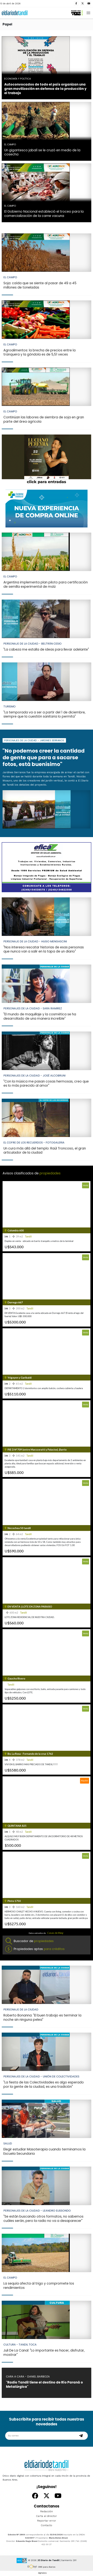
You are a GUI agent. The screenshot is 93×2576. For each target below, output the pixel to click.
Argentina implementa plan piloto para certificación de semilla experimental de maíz (45, 584)
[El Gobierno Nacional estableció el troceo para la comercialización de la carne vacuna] (46, 182)
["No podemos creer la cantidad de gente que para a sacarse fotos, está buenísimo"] (46, 809)
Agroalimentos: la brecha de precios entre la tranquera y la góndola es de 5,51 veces (39, 352)
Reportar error (46, 2520)
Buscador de (34, 1941)
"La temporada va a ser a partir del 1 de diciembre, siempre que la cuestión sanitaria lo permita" (44, 714)
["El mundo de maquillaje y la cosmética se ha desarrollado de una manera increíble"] (46, 984)
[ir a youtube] (58, 2496)
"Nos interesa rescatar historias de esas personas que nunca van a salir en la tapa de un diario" (43, 949)
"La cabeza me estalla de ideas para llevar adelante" (46, 649)
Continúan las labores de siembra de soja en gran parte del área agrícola (43, 419)
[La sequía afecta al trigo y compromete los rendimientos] (46, 2253)
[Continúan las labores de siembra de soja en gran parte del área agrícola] (46, 387)
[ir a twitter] (46, 2496)
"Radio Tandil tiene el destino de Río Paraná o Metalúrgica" (44, 2384)
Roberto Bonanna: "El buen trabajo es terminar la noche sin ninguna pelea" (42, 2017)
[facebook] (76, 3)
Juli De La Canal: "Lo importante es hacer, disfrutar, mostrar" (44, 2352)
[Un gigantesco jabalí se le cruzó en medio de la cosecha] (46, 121)
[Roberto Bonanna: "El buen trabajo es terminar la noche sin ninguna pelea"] (46, 1985)
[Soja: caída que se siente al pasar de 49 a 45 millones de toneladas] (46, 252)
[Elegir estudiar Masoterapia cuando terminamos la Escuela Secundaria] (46, 2119)
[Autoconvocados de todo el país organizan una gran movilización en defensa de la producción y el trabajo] (46, 55)
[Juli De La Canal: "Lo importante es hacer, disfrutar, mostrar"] (46, 2320)
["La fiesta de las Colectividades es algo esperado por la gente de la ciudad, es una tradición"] (46, 2052)
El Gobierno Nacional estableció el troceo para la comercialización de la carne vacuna (44, 213)
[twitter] (82, 3)
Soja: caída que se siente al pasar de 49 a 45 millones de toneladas (39, 285)
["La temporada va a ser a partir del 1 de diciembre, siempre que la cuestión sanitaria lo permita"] (46, 681)
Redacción (46, 2511)
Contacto (46, 2525)
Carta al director (46, 2516)
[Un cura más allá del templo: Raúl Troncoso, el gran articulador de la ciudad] (46, 1118)
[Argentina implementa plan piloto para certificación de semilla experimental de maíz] (46, 552)
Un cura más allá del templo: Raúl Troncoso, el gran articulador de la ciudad (44, 1150)
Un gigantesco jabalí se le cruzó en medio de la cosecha (42, 152)
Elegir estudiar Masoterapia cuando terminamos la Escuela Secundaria (44, 2151)
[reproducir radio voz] (77, 12)
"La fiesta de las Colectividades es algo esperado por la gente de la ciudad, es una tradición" (43, 2084)
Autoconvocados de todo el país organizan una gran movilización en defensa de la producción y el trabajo (45, 88)
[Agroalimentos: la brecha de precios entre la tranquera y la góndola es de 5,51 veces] (46, 319)
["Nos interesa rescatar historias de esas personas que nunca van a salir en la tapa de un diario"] (46, 916)
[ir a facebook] (35, 2496)
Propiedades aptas (39, 1949)
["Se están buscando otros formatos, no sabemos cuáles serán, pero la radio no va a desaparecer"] (46, 2186)
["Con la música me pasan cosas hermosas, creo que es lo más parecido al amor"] (46, 1050)
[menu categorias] (88, 12)
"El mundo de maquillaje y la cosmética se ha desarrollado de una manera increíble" (39, 1016)
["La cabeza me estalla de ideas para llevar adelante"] (46, 619)
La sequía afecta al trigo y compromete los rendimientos (38, 2285)
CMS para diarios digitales (46, 2567)
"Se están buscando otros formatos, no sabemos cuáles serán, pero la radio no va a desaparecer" (43, 2218)
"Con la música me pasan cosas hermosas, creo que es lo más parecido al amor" (46, 1083)
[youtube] (88, 3)
